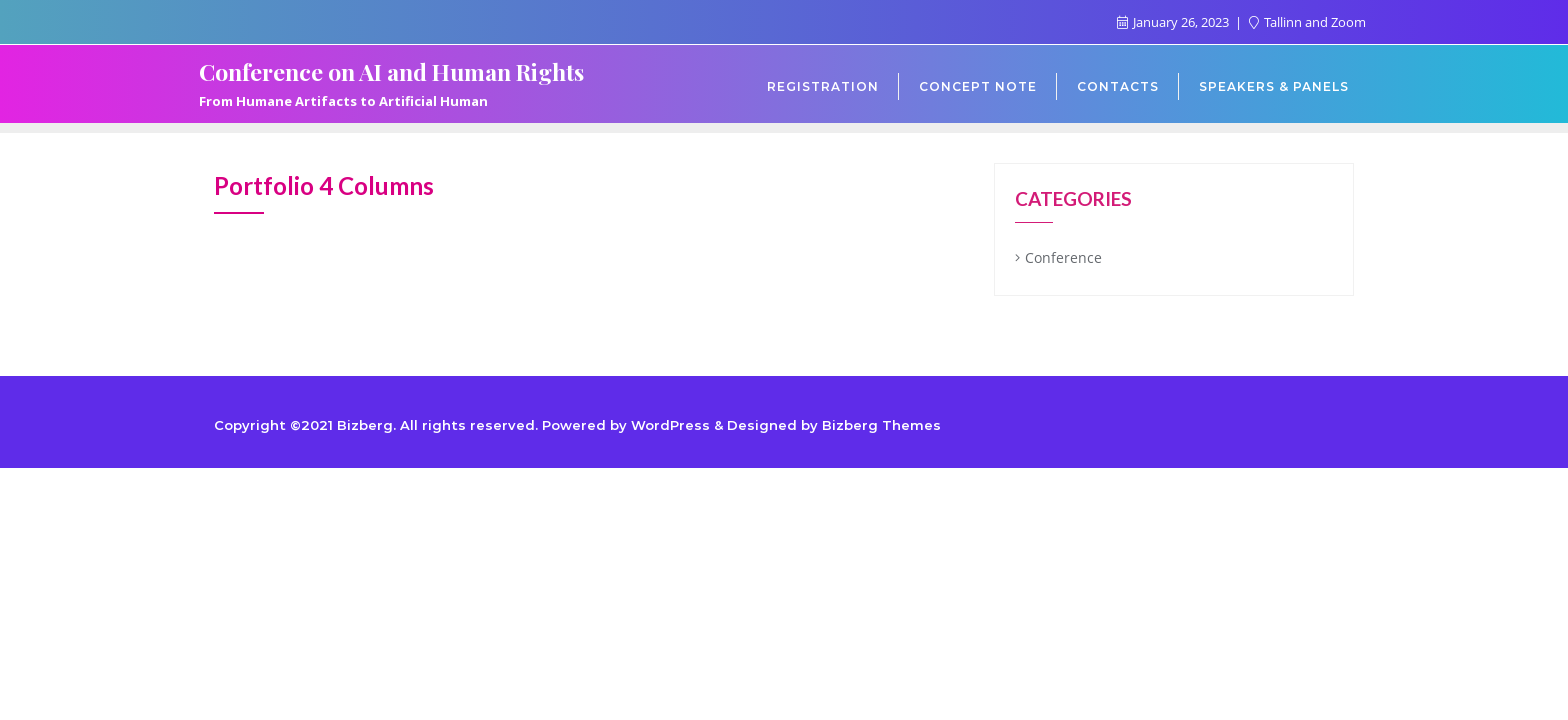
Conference (1063, 257)
